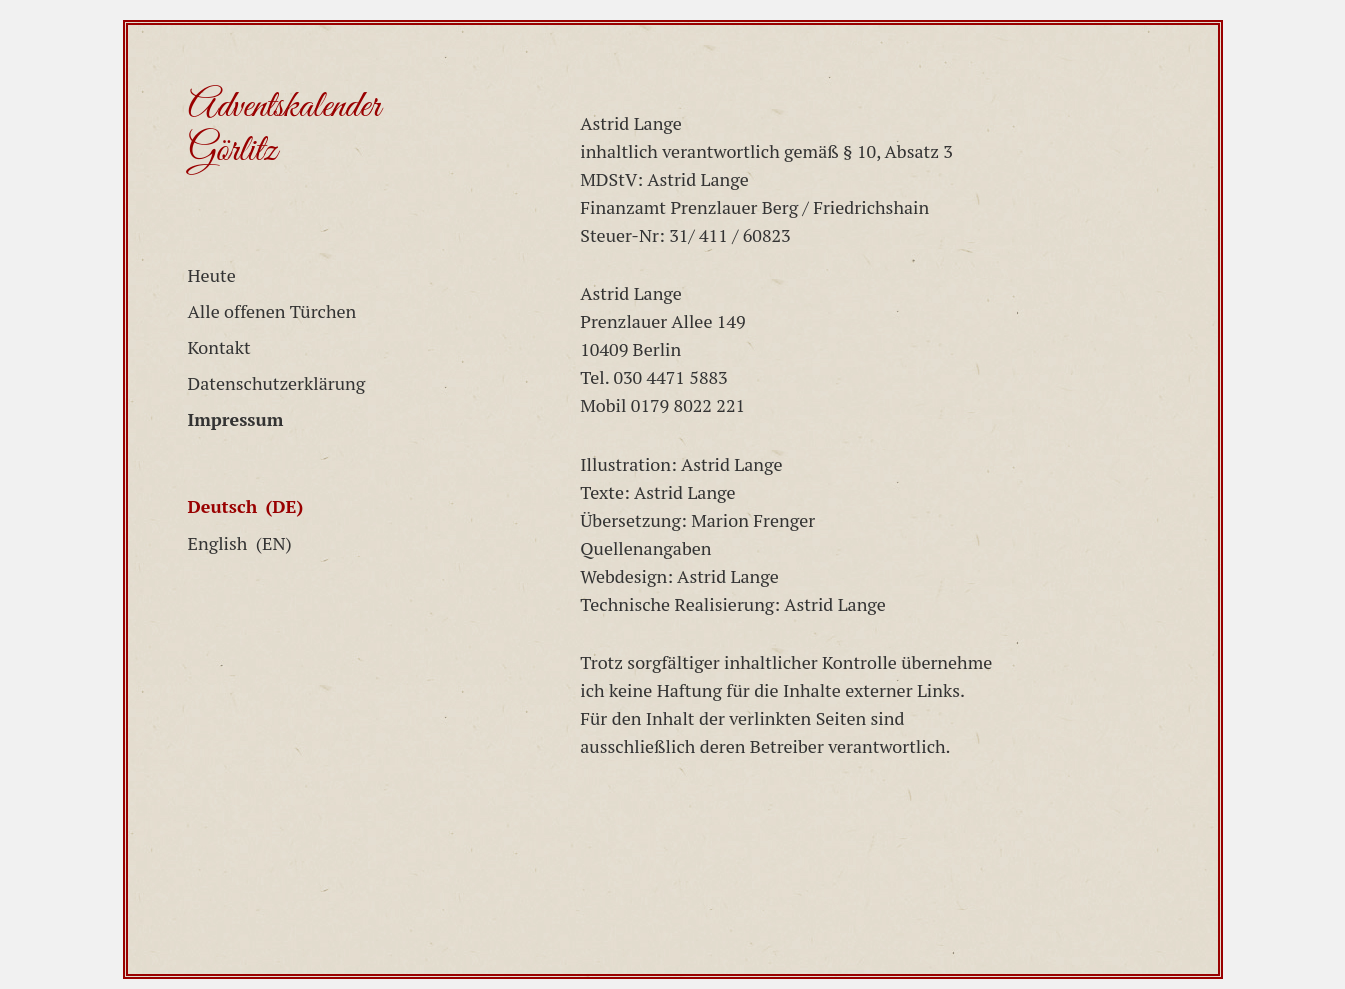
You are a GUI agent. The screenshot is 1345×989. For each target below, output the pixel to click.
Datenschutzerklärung (277, 383)
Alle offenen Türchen (272, 311)
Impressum (236, 419)
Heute (212, 275)
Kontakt (219, 347)
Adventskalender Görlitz (284, 129)
